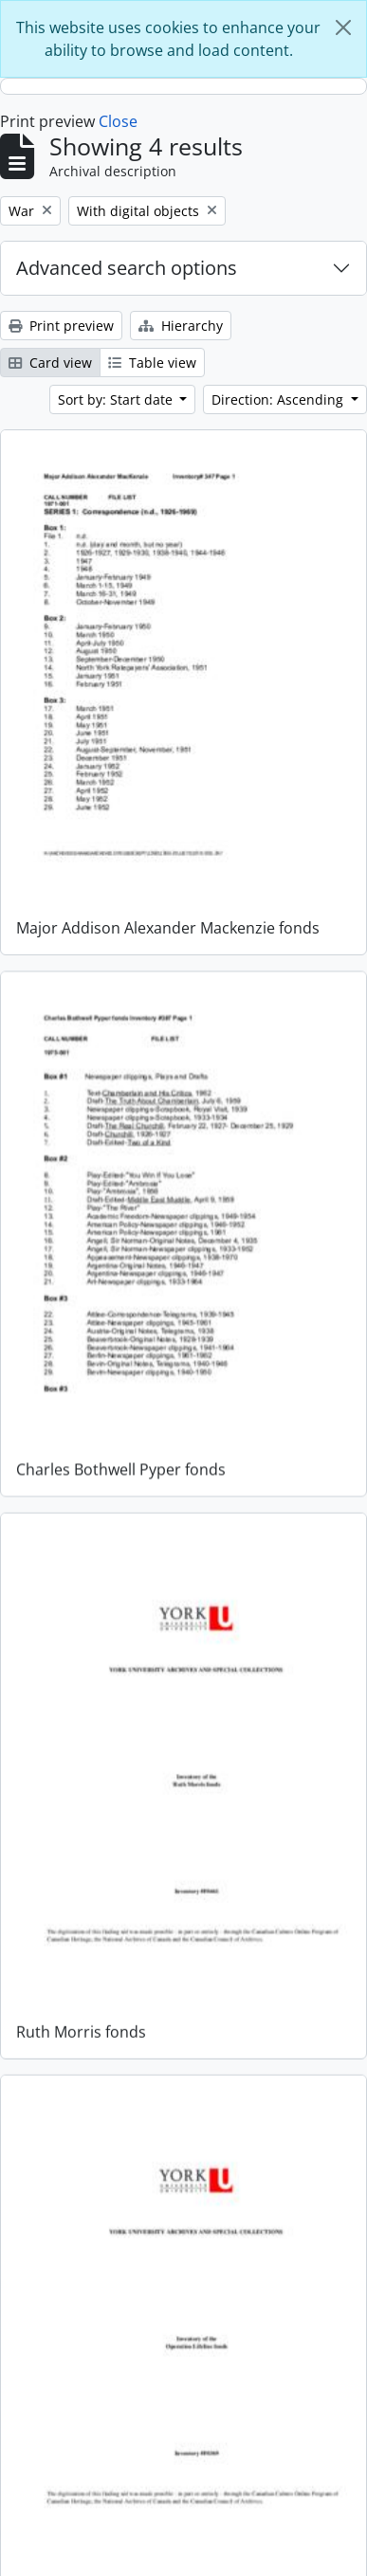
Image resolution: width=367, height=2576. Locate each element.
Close (118, 121)
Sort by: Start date (117, 399)
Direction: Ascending (279, 399)
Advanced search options (126, 268)
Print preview (61, 326)
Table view (152, 363)
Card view (50, 363)
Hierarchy (180, 326)
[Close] (343, 27)
